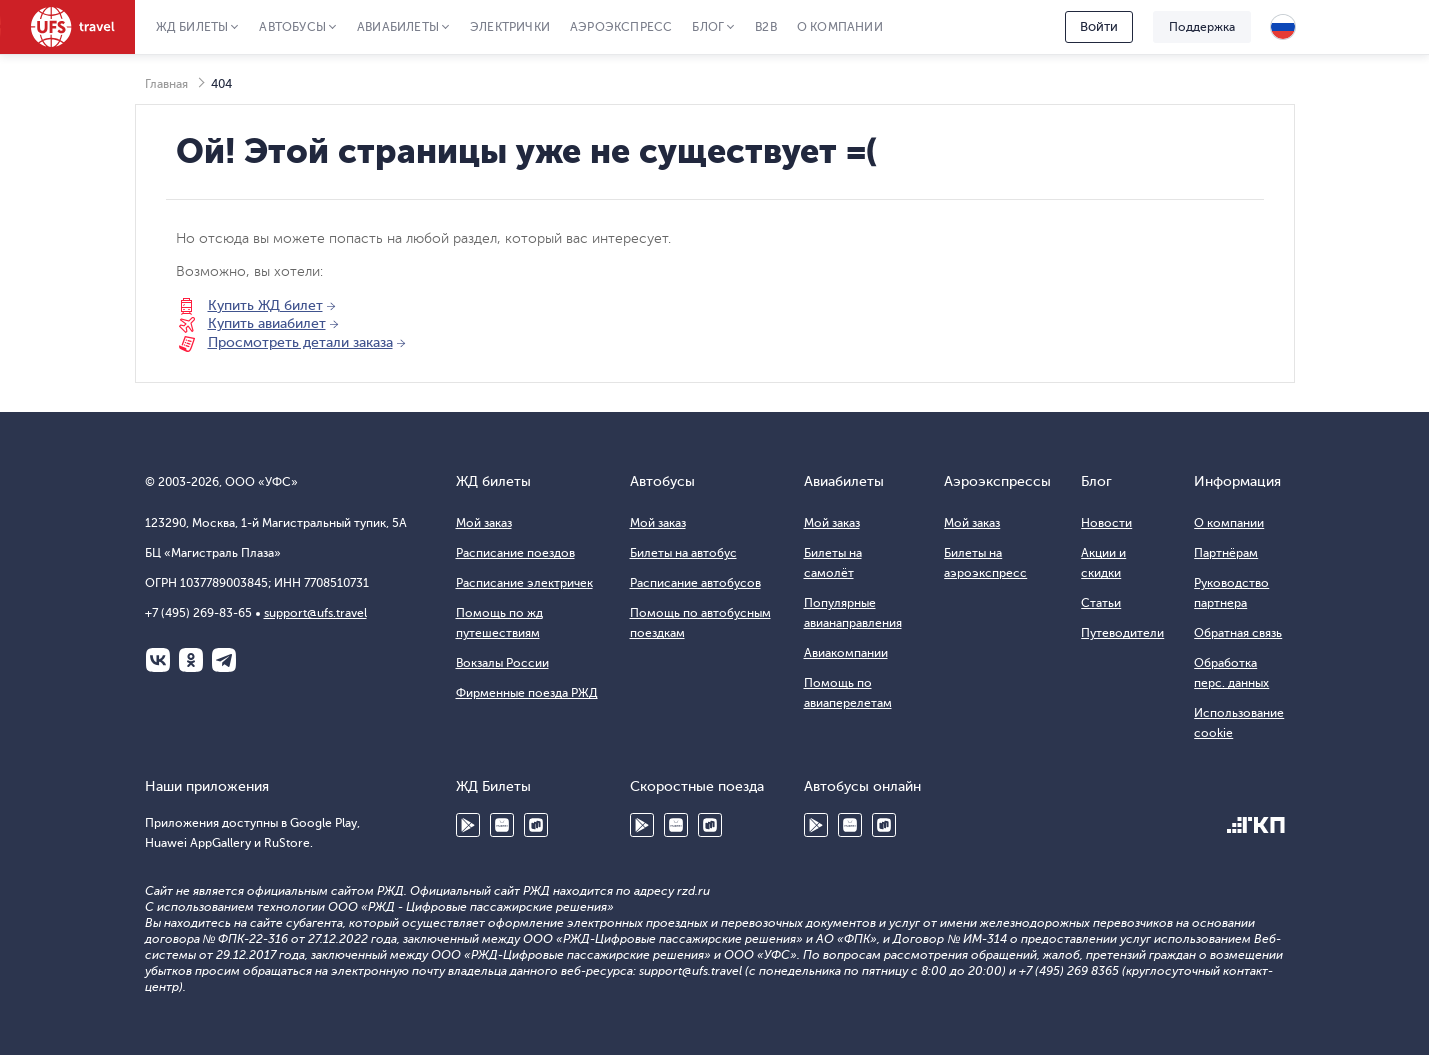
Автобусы (292, 27)
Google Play (468, 825)
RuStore (536, 825)
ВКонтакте (158, 660)
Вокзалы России (502, 663)
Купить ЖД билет (265, 305)
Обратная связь (1238, 633)
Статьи (1101, 603)
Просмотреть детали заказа (300, 342)
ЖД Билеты (192, 27)
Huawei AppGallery (502, 825)
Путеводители (1122, 633)
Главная (166, 84)
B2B (766, 27)
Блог (708, 27)
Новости (1106, 523)
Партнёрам (1226, 553)
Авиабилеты (398, 27)
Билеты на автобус (683, 553)
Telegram (224, 660)
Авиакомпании (846, 653)
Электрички (510, 27)
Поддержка (1202, 27)
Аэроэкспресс (621, 27)
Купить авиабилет (267, 323)
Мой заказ (484, 523)
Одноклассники (191, 660)
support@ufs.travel (315, 613)
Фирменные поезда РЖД (527, 693)
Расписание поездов (515, 553)
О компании (840, 27)
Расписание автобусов (695, 583)
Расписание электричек (524, 583)
